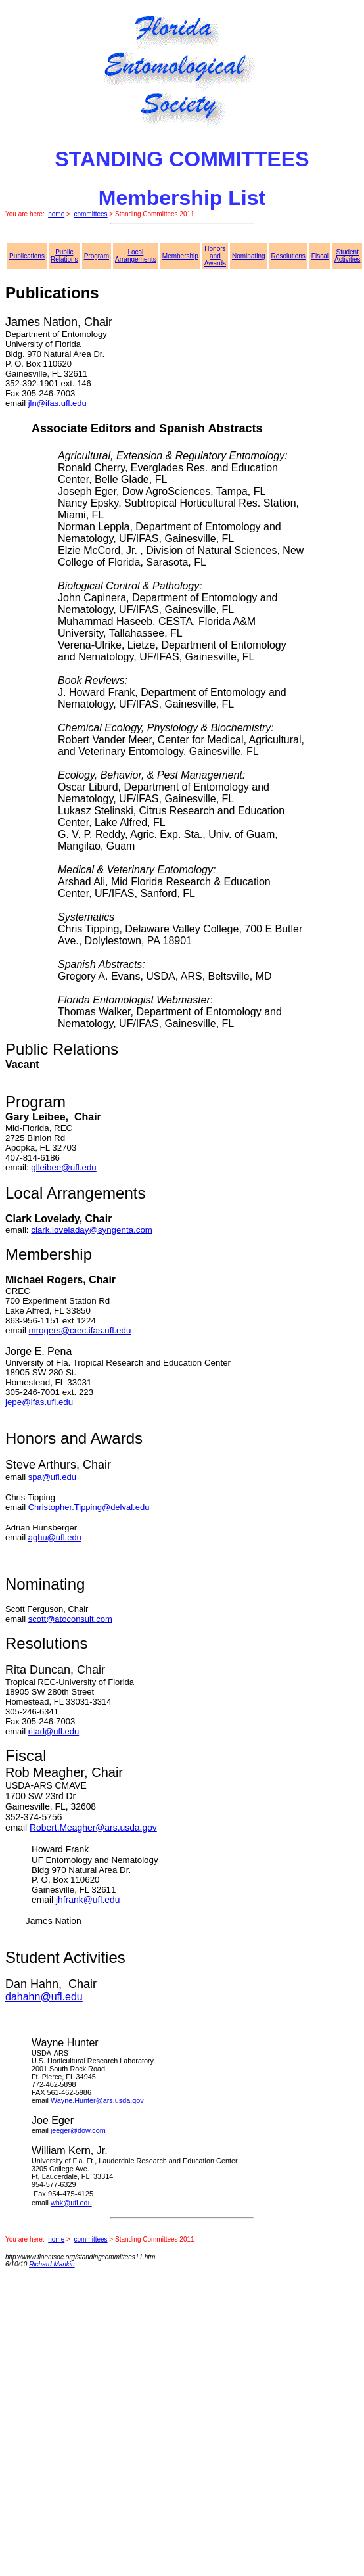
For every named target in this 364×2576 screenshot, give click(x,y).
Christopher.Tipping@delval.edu (89, 1507)
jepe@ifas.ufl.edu (39, 1402)
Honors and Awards (215, 256)
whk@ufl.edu (71, 2203)
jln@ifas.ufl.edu (57, 403)
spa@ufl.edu (52, 1477)
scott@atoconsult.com (70, 1619)
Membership (180, 256)
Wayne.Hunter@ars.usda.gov (97, 2100)
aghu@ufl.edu (54, 1537)
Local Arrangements (135, 255)
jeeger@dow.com (78, 2130)
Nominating (248, 256)
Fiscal (320, 256)
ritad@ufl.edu (54, 1731)
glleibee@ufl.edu (64, 1167)
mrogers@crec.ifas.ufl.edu (80, 1330)
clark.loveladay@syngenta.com (91, 1230)
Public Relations (64, 255)
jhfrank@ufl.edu (88, 1900)
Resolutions (288, 256)
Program (96, 256)
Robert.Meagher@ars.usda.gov (93, 1827)
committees (90, 214)
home (56, 214)
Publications (27, 256)
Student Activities (347, 255)
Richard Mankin (51, 2264)
